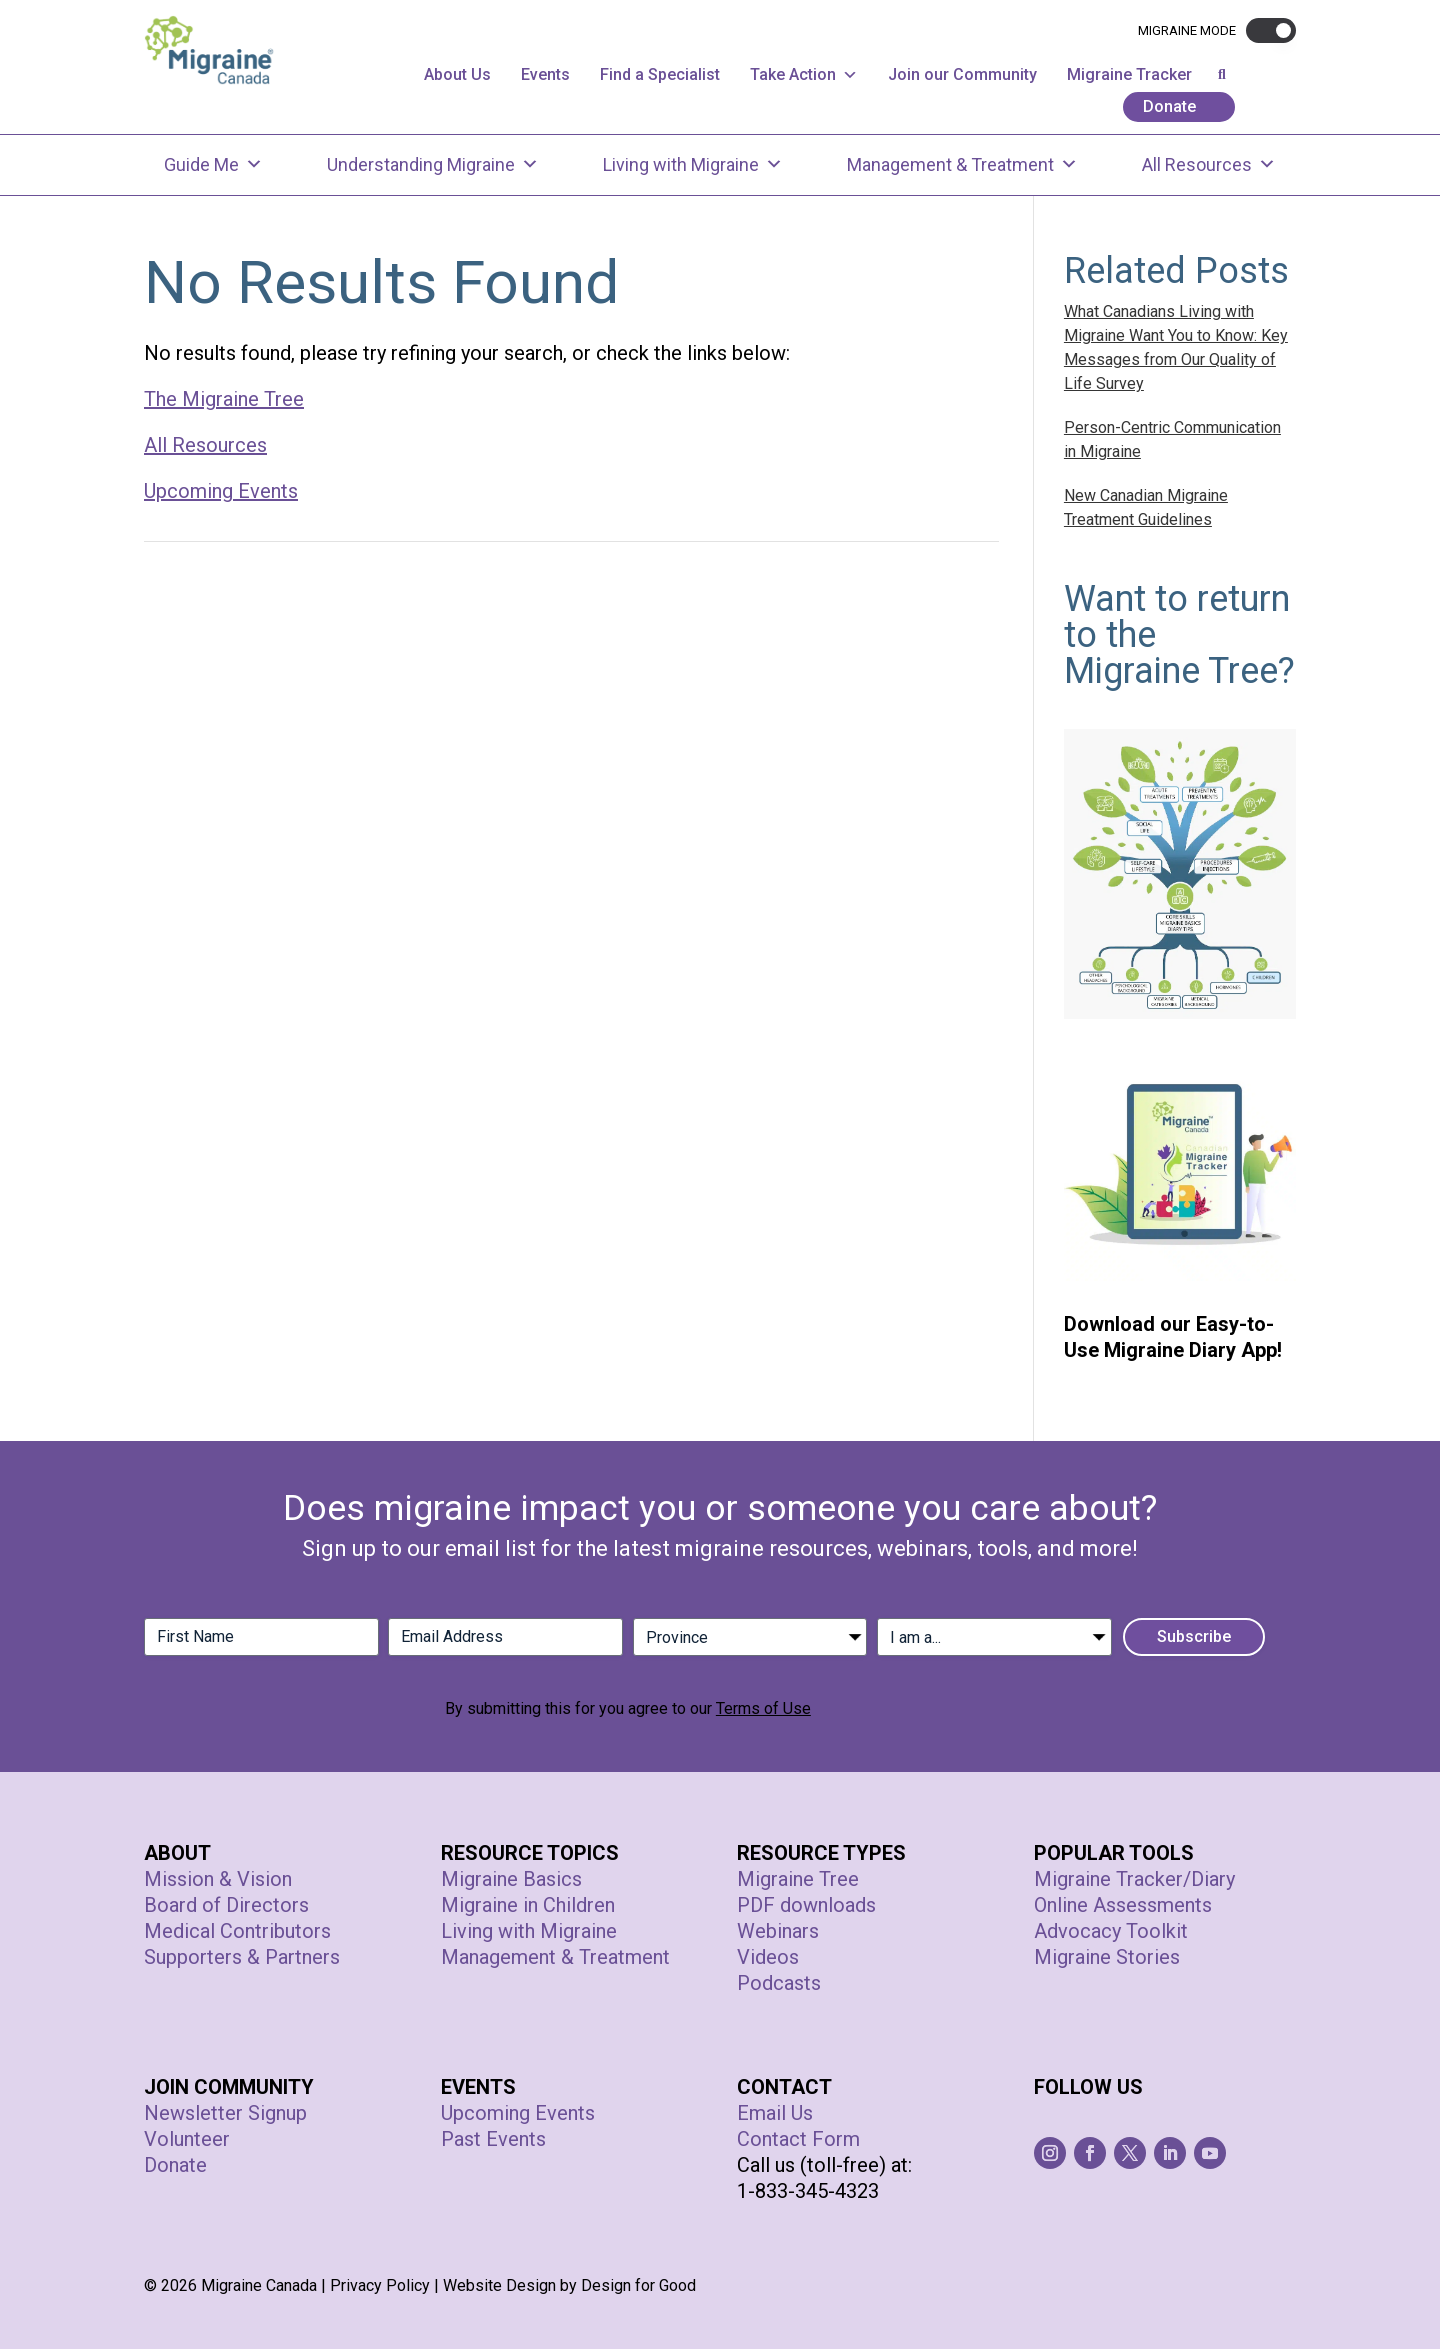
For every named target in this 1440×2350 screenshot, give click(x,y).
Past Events (493, 2140)
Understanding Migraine (433, 165)
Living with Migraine (693, 165)
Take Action (804, 74)
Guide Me (213, 165)
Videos (768, 1958)
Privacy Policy (380, 2286)
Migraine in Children (528, 1906)
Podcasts (779, 1984)
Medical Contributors (237, 1932)
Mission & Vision (218, 1880)
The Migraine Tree (224, 400)
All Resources (1209, 165)
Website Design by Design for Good (569, 2286)
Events (545, 74)
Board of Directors (226, 1906)
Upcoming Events (221, 492)
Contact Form (798, 2140)
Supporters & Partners (242, 1958)
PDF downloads (806, 1906)
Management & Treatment (962, 165)
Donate (1169, 106)
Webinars (778, 1932)
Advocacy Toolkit (1111, 1932)
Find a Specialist (660, 74)
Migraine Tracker (1129, 74)
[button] (1266, 30)
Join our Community (962, 74)
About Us (457, 74)
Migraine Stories (1107, 1958)
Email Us (775, 2114)
